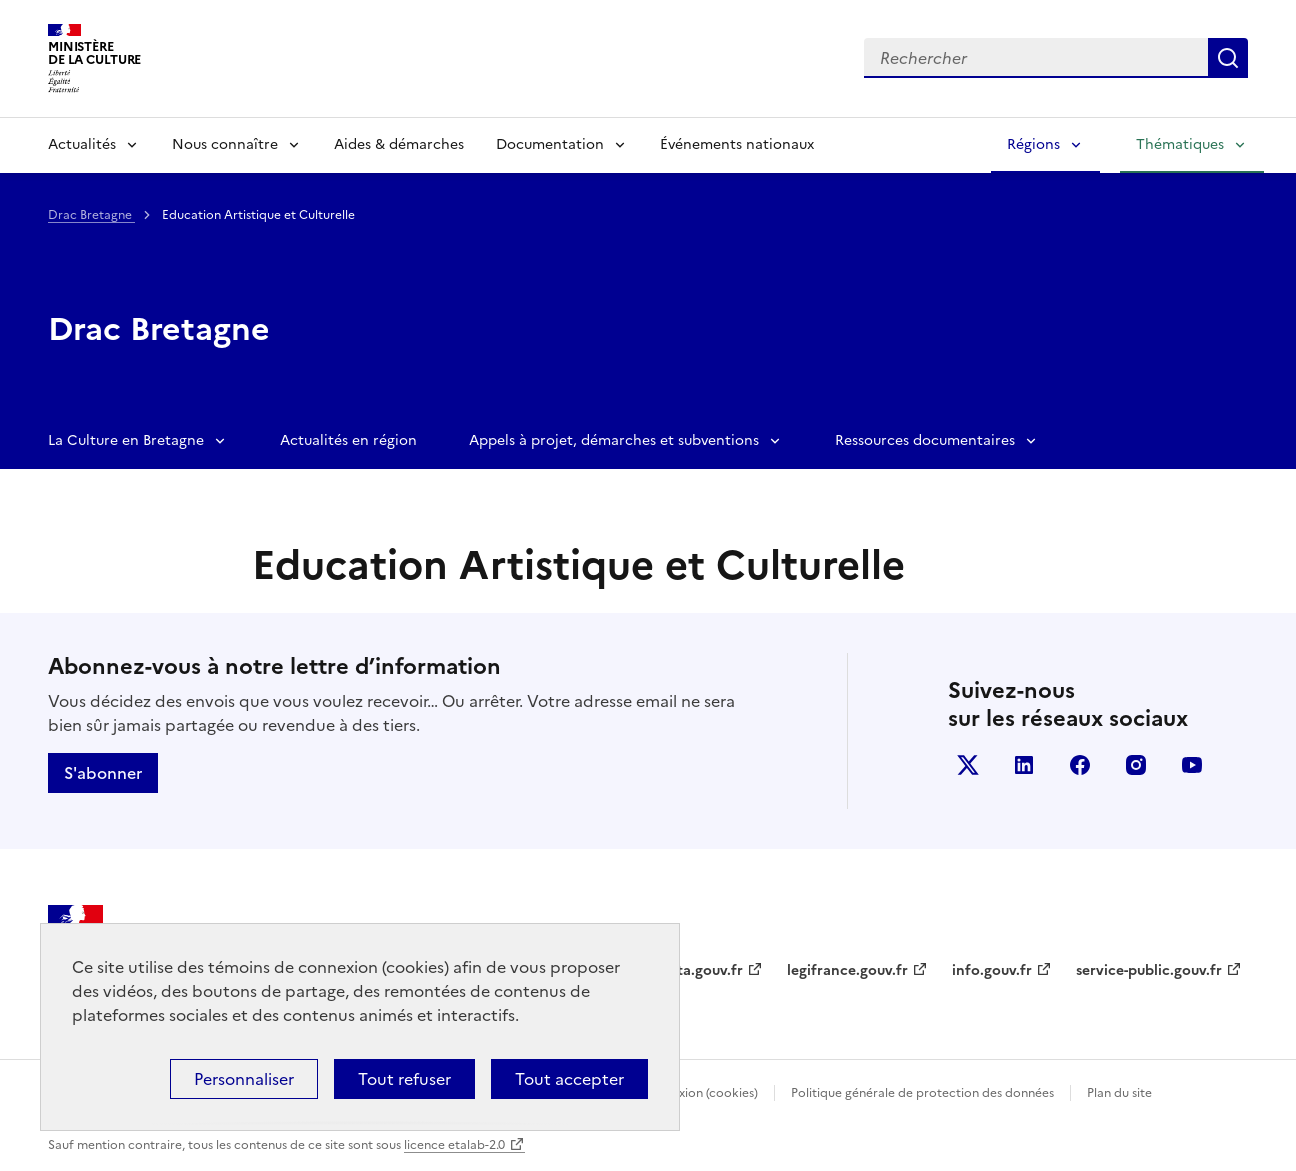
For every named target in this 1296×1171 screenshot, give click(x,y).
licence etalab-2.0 (454, 1145)
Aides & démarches (399, 144)
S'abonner (103, 773)
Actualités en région (348, 440)
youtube (1192, 765)
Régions (1033, 144)
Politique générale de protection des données (922, 1093)
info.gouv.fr (992, 970)
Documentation (550, 144)
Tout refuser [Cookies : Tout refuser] (404, 1079)
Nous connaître (225, 144)
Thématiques (1180, 144)
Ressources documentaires (925, 440)
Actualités (82, 144)
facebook (1080, 765)
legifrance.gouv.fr (847, 970)
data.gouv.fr (701, 970)
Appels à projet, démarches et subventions (614, 440)
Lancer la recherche (1228, 58)
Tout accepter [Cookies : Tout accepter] (569, 1079)
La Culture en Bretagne (126, 440)
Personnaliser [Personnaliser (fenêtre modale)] (244, 1079)
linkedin (1024, 765)
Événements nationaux (737, 144)
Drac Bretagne (91, 215)
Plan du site (1119, 1093)
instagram (1136, 765)
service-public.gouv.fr (1149, 970)
